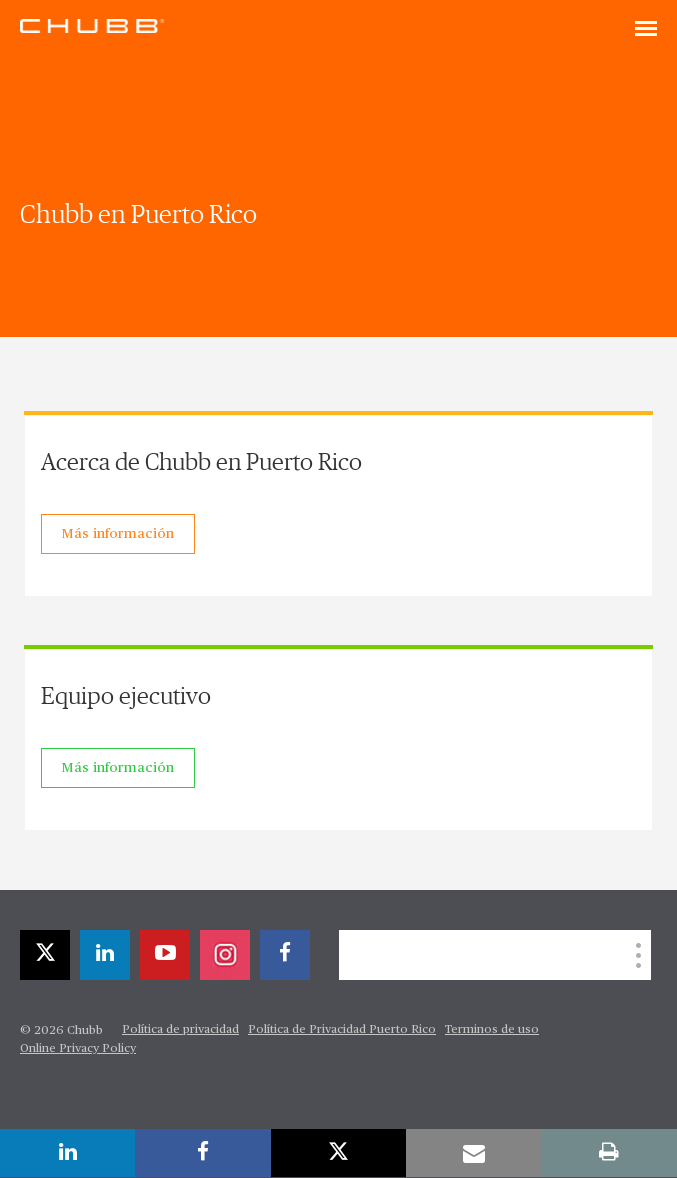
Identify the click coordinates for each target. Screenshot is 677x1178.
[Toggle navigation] (646, 30)
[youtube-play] (165, 955)
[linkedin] (105, 955)
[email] (473, 1153)
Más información (118, 534)
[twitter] (45, 955)
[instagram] (225, 955)
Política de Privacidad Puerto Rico (342, 1030)
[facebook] (285, 955)
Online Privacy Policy (78, 1049)
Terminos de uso (492, 1030)
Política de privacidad (180, 1030)
